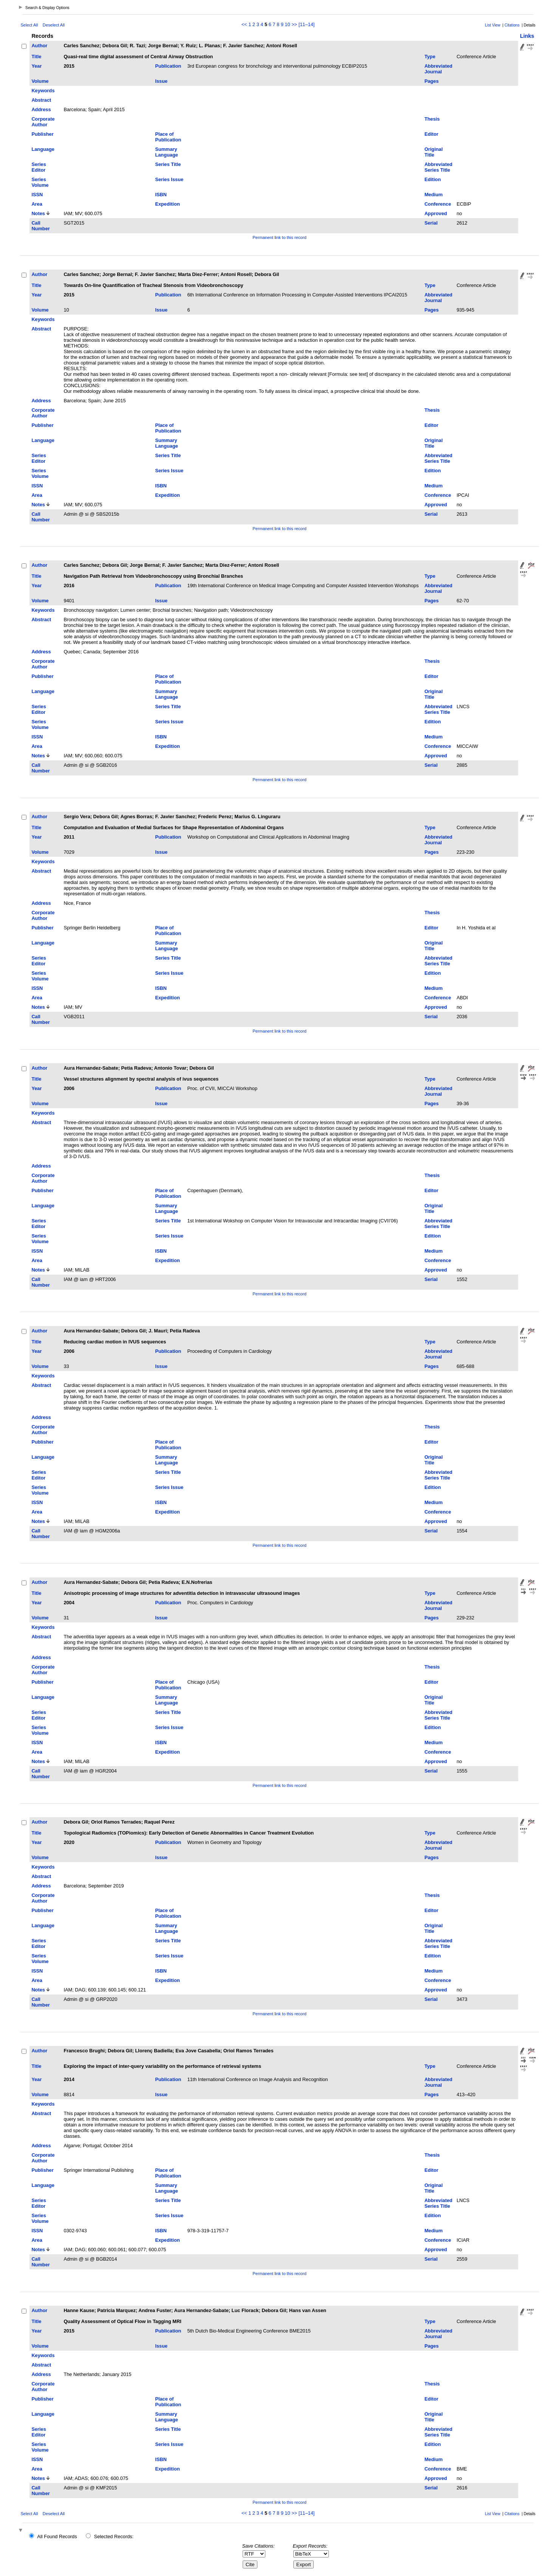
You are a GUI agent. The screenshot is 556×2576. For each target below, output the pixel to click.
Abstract (41, 100)
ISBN (161, 194)
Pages (431, 81)
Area (36, 204)
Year (36, 66)
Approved (435, 213)
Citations (512, 25)
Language (42, 149)
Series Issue (169, 179)
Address (41, 109)
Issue (161, 81)
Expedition (167, 204)
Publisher (42, 134)
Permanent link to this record (279, 237)
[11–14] (307, 24)
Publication (168, 66)
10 (287, 24)
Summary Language (166, 152)
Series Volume (39, 182)
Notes (38, 213)
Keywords (42, 90)
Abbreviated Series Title (438, 167)
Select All (29, 25)
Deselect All (54, 25)
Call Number (40, 225)
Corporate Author (42, 121)
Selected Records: (114, 2536)
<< (244, 24)
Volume (39, 81)
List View (492, 25)
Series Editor (38, 167)
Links (527, 36)
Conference (437, 204)
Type (429, 56)
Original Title (433, 152)
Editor (431, 134)
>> (294, 24)
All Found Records (57, 2536)
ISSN (37, 194)
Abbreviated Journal (438, 68)
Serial (431, 223)
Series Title (168, 164)
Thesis (432, 119)
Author (39, 45)
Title (36, 56)
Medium (433, 194)
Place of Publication (168, 137)
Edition (432, 179)
